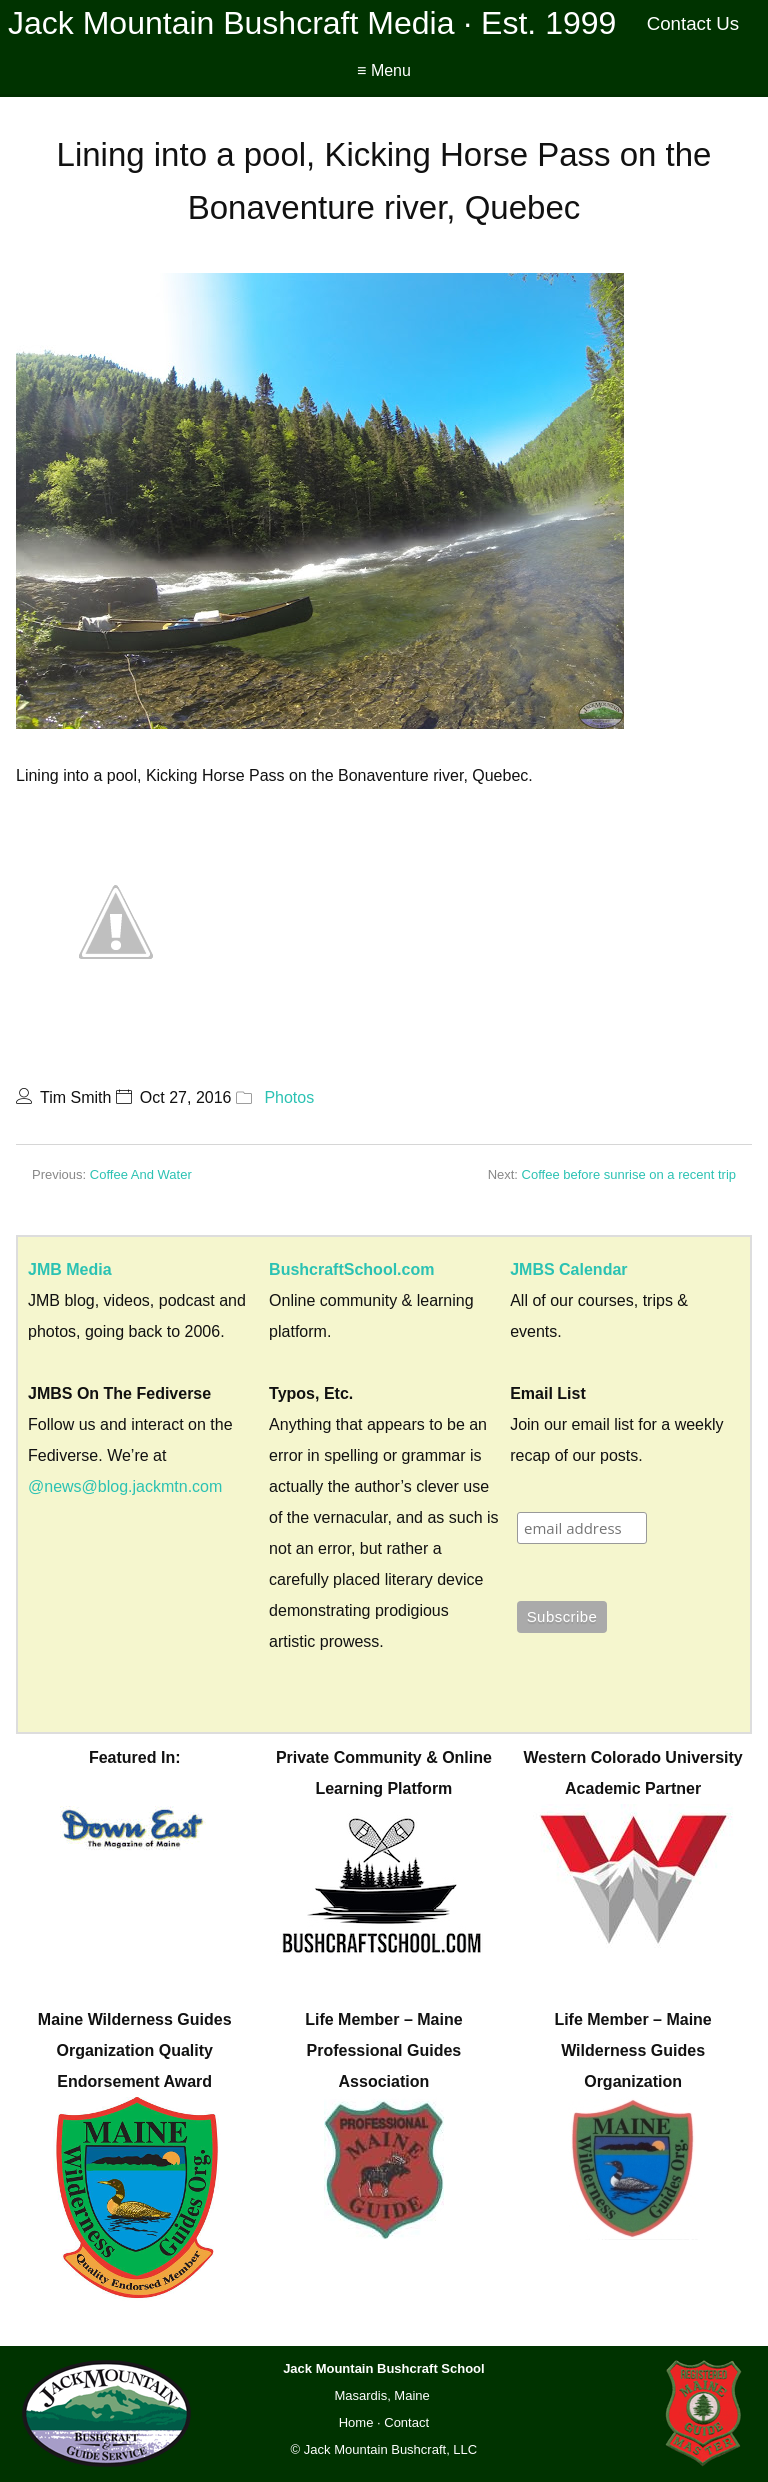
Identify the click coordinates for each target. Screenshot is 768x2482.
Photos (289, 1097)
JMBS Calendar (568, 1269)
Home (356, 2422)
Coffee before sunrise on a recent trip (629, 1174)
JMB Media (70, 1269)
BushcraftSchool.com (351, 1269)
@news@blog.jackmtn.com (125, 1486)
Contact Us (693, 23)
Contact (406, 2422)
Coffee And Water (141, 1174)
